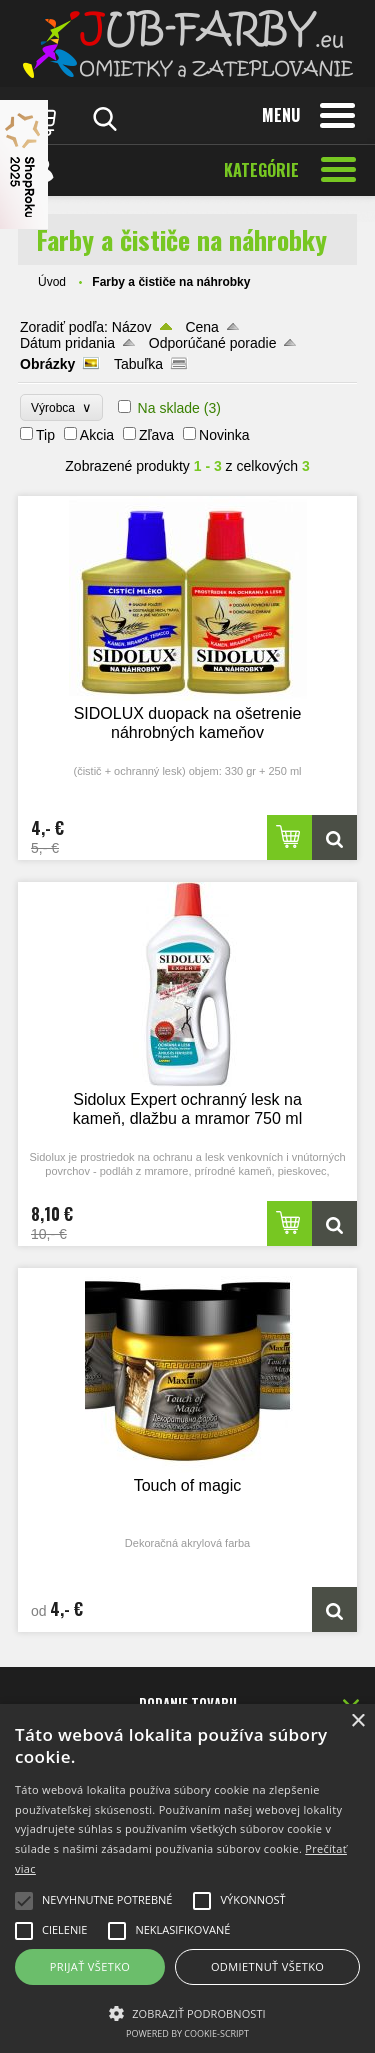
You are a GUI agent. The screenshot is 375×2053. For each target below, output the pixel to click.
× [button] (357, 1721)
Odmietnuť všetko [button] (267, 1966)
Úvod (52, 282)
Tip (45, 435)
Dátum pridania (67, 343)
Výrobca (61, 407)
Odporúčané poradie (213, 343)
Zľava (156, 435)
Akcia (97, 435)
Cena (201, 327)
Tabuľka (138, 364)
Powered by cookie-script (187, 2033)
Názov (132, 327)
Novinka (224, 435)
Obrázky (47, 364)
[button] (187, 2012)
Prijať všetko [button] (90, 1966)
